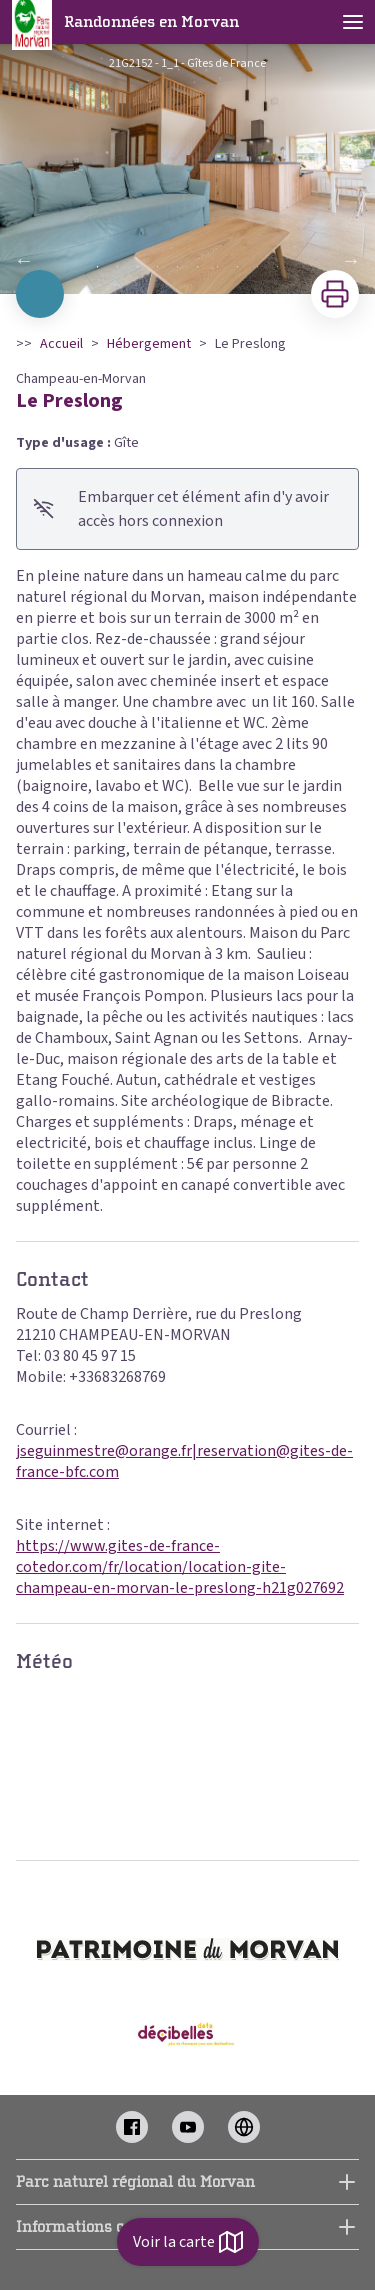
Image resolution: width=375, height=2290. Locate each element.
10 (278, 267)
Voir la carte (188, 2242)
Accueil (61, 344)
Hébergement (149, 344)
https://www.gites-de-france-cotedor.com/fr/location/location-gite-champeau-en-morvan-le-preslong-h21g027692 (180, 1567)
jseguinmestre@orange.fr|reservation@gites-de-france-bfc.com (184, 1461)
